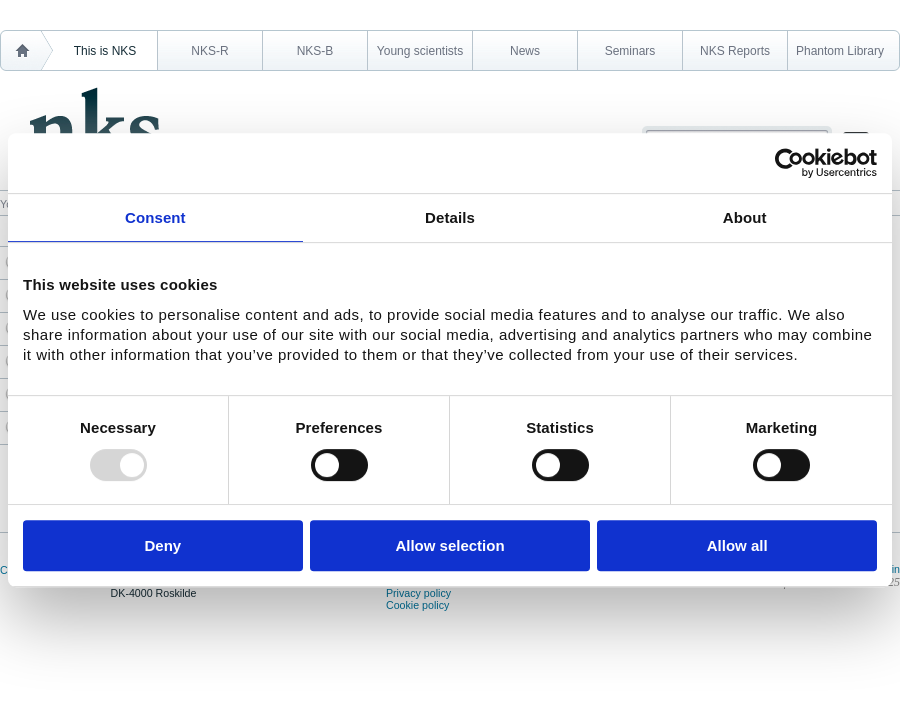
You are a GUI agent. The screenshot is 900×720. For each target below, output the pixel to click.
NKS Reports (735, 51)
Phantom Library (840, 51)
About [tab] (745, 217)
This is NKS (105, 51)
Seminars (630, 51)
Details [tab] (450, 217)
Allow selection (449, 545)
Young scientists (420, 51)
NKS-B (315, 51)
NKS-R (209, 51)
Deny (162, 545)
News (525, 51)
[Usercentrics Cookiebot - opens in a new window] (789, 163)
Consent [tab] (155, 217)
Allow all (737, 545)
